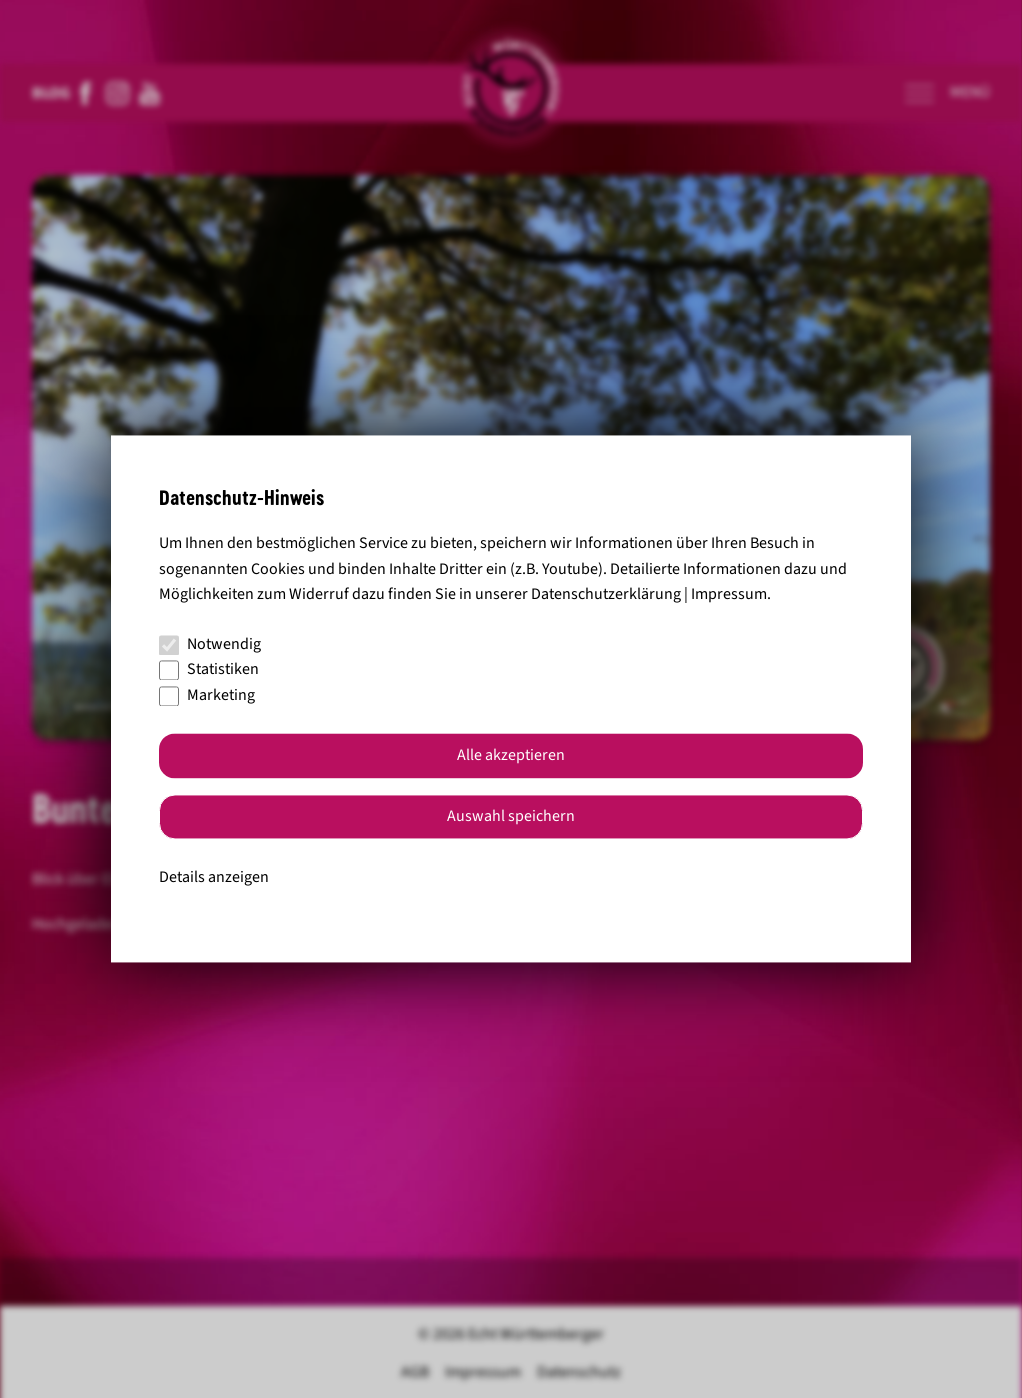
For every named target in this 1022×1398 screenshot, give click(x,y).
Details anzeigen (214, 877)
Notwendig (210, 644)
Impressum (729, 595)
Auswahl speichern (511, 817)
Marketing (207, 695)
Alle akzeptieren (511, 756)
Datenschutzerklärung (606, 595)
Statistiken (209, 670)
